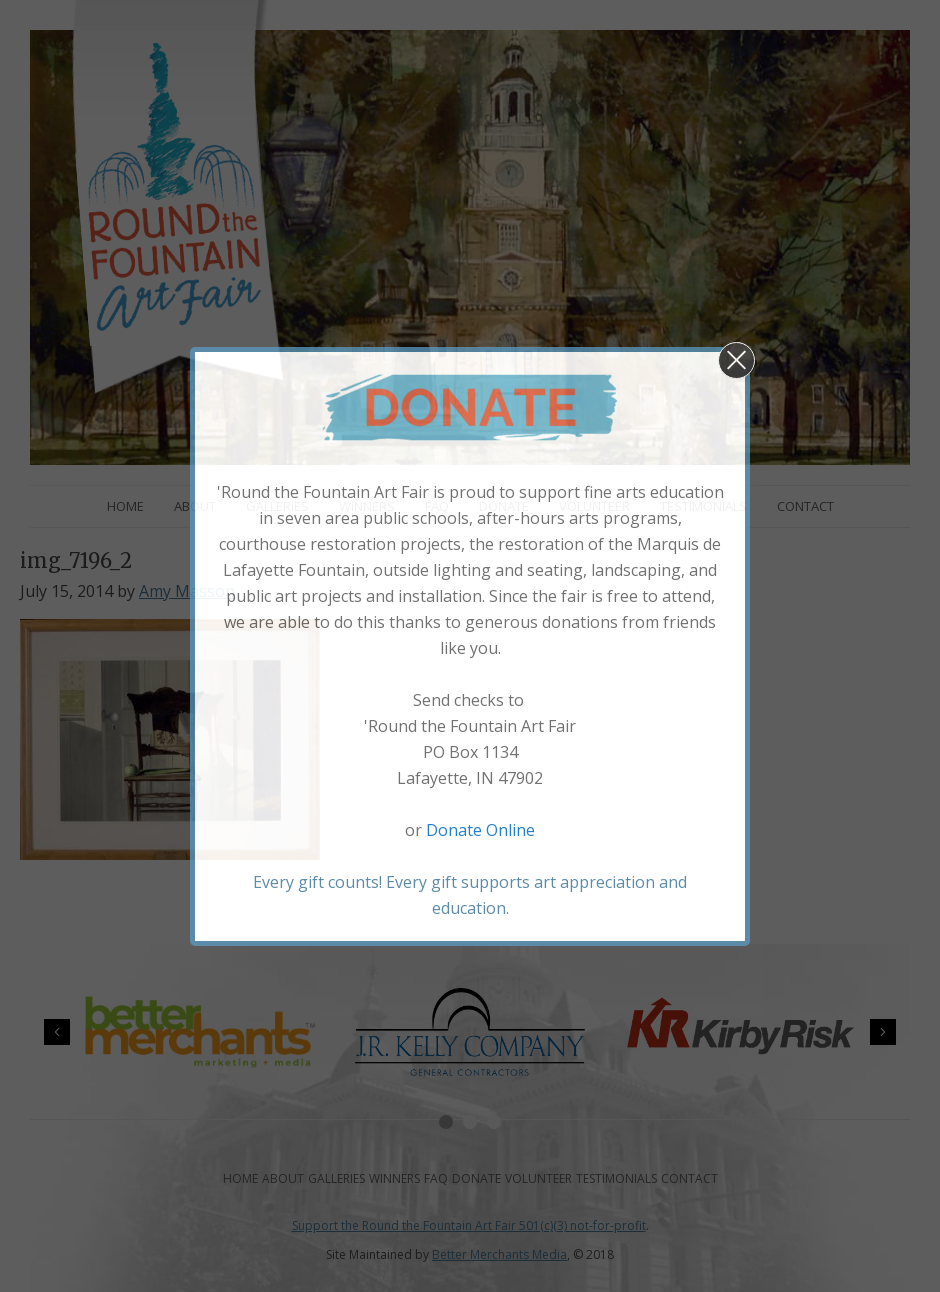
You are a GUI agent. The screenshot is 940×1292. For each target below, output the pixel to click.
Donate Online (480, 830)
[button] (736, 360)
